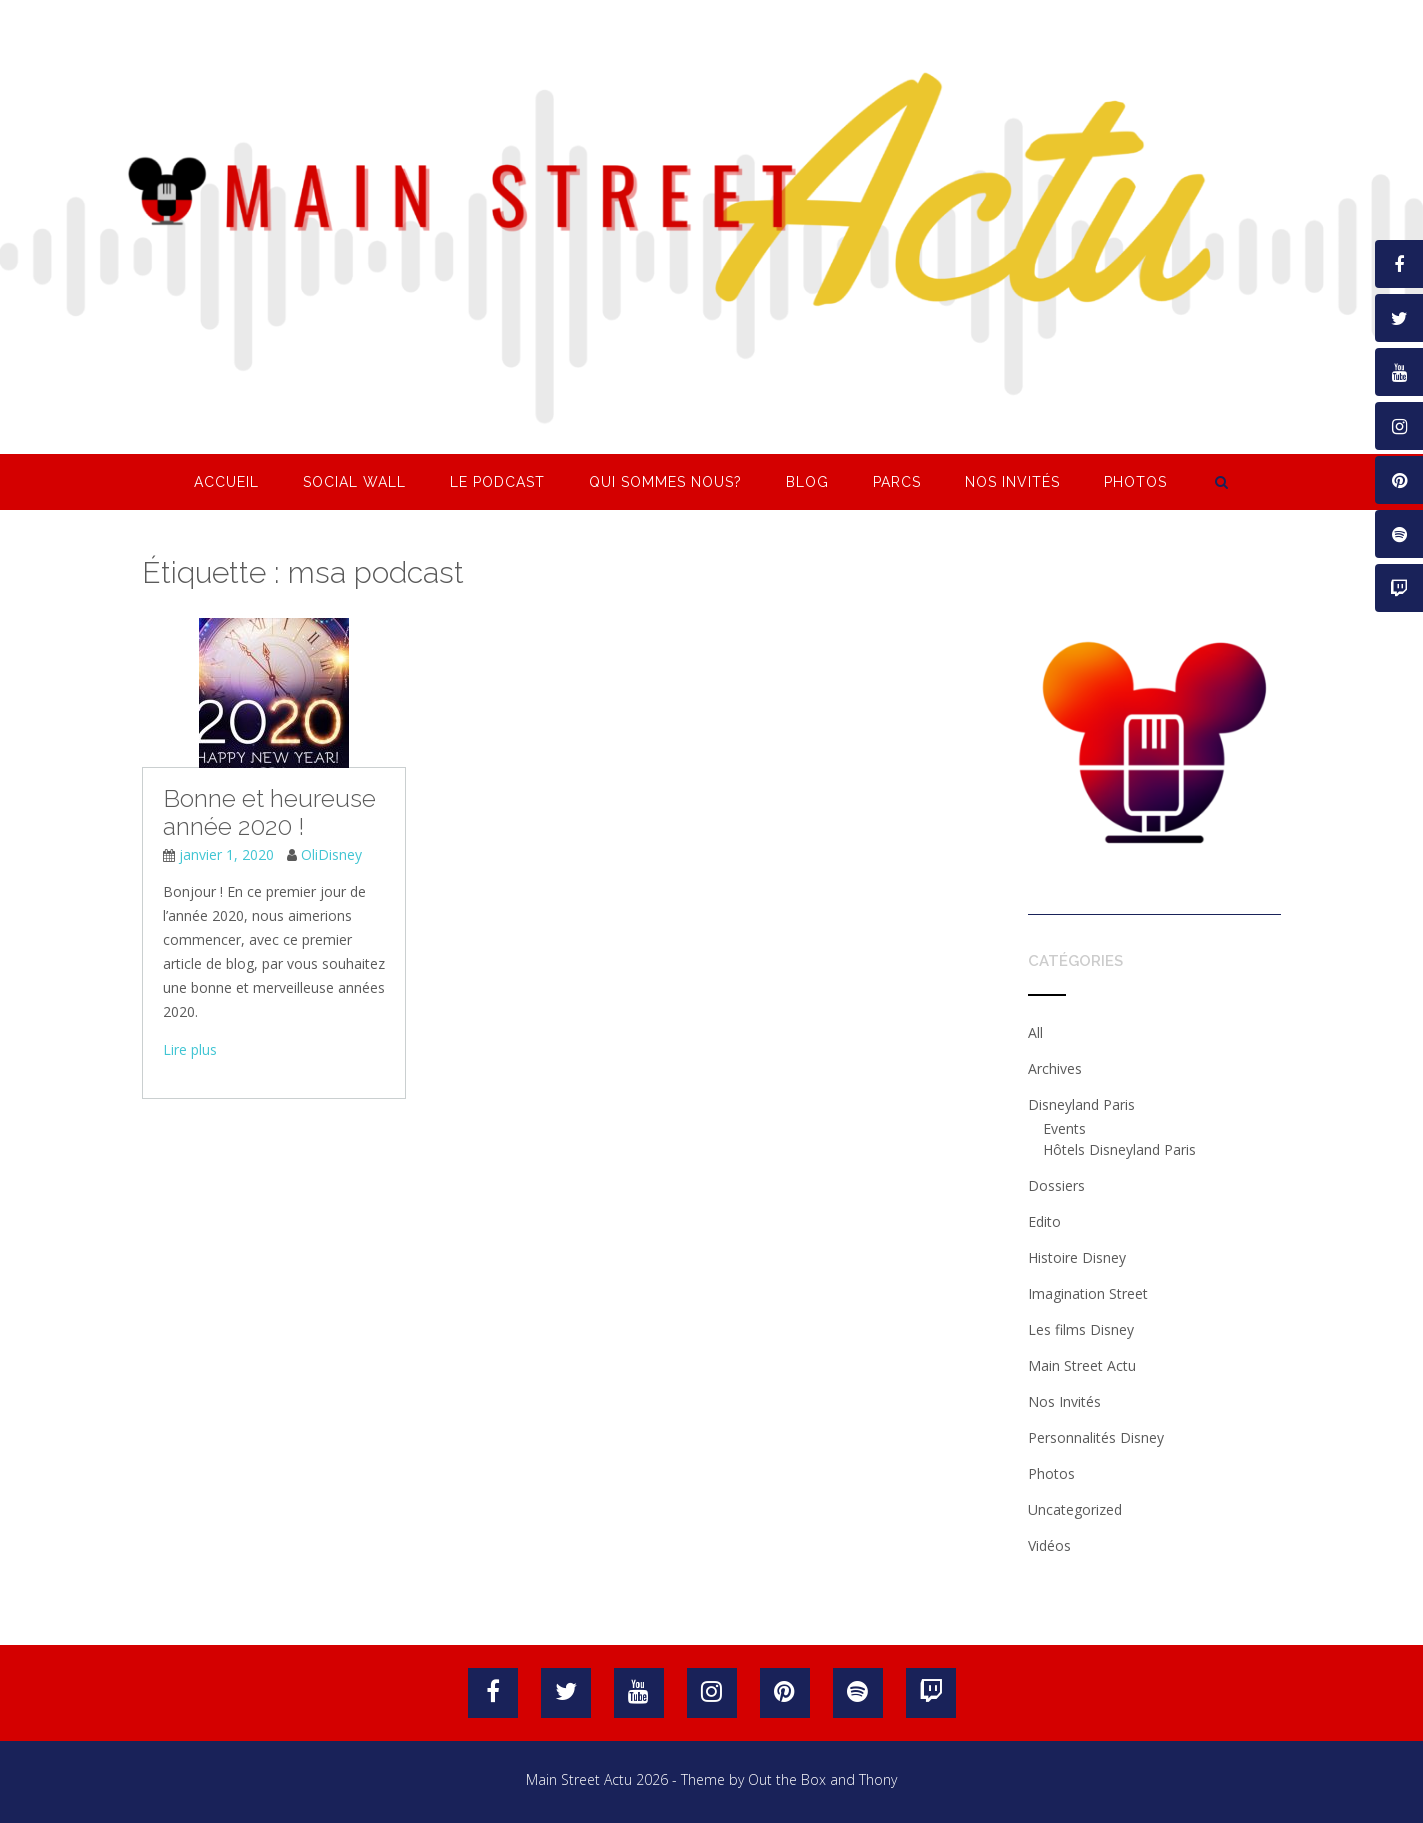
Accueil (226, 482)
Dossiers (1056, 1185)
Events (1064, 1128)
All (1035, 1032)
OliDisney (331, 854)
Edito (1044, 1221)
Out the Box (787, 1779)
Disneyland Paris (1081, 1104)
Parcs (897, 482)
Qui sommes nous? (665, 482)
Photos (1135, 482)
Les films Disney (1081, 1329)
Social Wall (354, 482)
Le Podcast (497, 482)
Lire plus (190, 1049)
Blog (807, 482)
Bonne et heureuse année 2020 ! (269, 812)
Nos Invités (1012, 482)
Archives (1055, 1068)
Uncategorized (1075, 1509)
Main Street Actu (1082, 1365)
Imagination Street (1088, 1293)
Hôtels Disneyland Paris (1119, 1149)
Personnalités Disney (1096, 1437)
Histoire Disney (1077, 1257)
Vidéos (1049, 1545)
